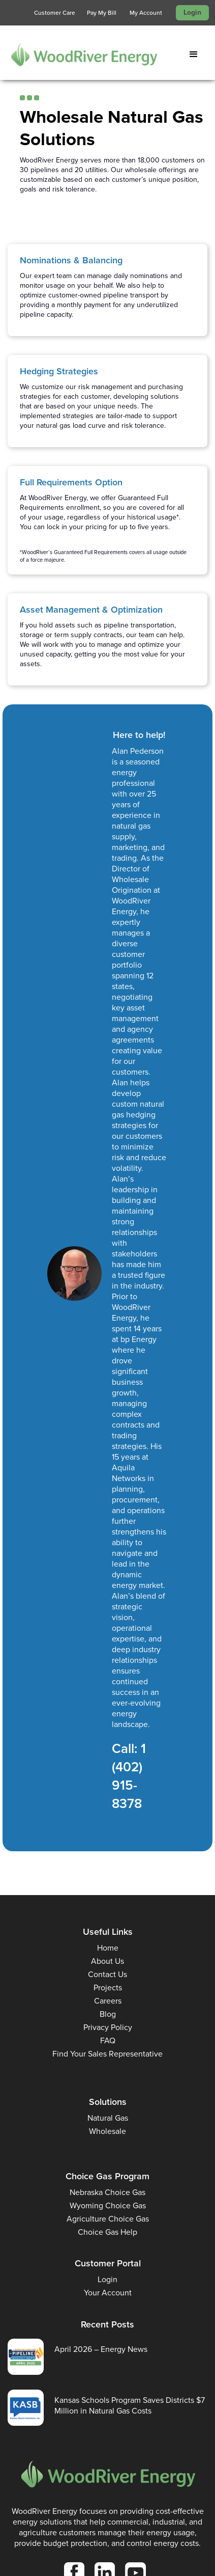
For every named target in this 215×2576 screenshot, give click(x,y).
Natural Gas (107, 2118)
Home (107, 1947)
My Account (146, 12)
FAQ (107, 2040)
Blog (108, 2014)
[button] (195, 54)
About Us (107, 1961)
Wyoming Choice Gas (108, 2205)
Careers (107, 2000)
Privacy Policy (107, 2027)
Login (192, 12)
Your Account (108, 2292)
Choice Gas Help (107, 2232)
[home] (79, 54)
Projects (108, 1987)
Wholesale (107, 2131)
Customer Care (54, 12)
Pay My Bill (101, 12)
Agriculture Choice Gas (108, 2218)
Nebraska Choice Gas (107, 2192)
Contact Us (107, 1974)
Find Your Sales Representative (107, 2053)
